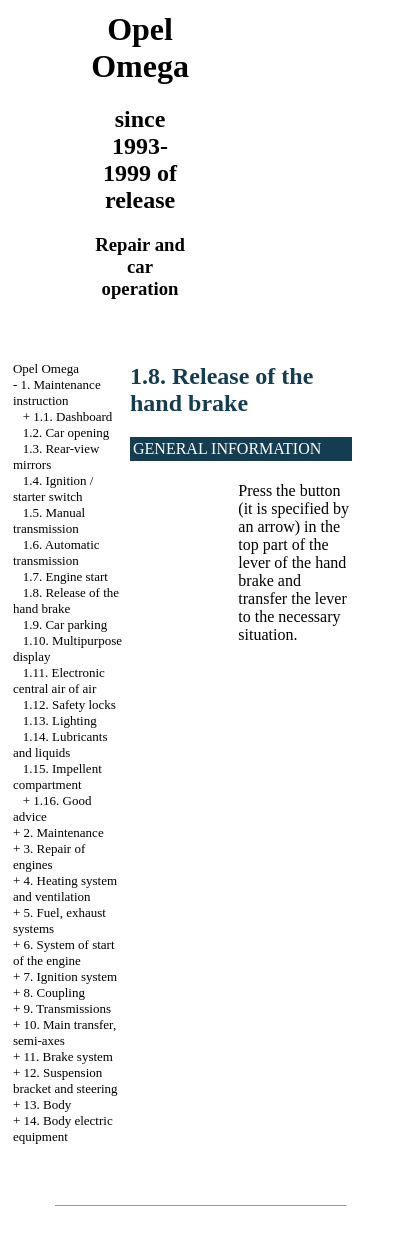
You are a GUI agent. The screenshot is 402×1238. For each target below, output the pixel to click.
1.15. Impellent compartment (57, 776)
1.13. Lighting (60, 720)
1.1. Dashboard (72, 416)
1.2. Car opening (66, 432)
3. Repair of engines (49, 856)
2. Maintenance (64, 832)
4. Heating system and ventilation (65, 888)
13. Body (48, 1104)
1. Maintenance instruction (57, 392)
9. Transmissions (67, 1008)
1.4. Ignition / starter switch (53, 488)
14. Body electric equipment (63, 1128)
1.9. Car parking (65, 624)
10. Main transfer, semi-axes (64, 1032)
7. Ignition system (71, 976)
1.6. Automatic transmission (56, 552)
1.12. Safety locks (69, 704)
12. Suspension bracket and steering (65, 1080)
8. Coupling (54, 992)
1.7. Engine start (65, 576)
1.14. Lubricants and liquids (60, 744)
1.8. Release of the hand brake (66, 600)
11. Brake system (68, 1056)
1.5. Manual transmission (49, 520)
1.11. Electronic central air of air (59, 680)
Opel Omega (46, 368)
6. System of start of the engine (64, 952)
